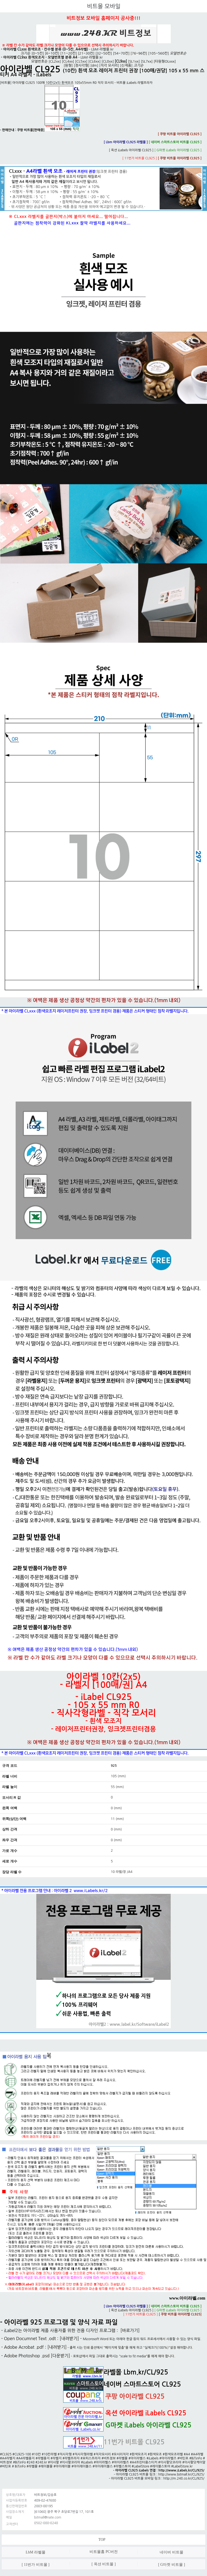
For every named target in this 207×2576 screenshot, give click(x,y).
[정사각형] (81, 65)
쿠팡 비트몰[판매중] (48, 130)
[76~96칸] (139, 53)
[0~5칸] (37, 53)
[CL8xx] (108, 61)
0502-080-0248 (46, 2523)
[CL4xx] (68, 61)
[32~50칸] (103, 53)
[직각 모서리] (109, 65)
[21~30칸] (86, 53)
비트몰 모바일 (103, 6)
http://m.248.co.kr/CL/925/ (183, 2478)
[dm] (94, 65)
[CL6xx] (94, 61)
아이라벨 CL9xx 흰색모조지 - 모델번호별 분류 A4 (40, 57)
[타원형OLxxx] (165, 61)
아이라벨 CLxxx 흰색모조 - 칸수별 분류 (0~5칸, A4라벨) (45, 49)
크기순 (26, 53)
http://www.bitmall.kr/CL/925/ (181, 2474)
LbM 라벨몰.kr (102, 49)
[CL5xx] (81, 61)
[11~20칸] (68, 53)
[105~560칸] (158, 53)
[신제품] (126, 65)
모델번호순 (39, 61)
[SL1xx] (134, 61)
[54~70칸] (121, 53)
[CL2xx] (55, 61)
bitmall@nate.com (47, 2517)
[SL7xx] (147, 61)
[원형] (68, 65)
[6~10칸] (52, 53)
